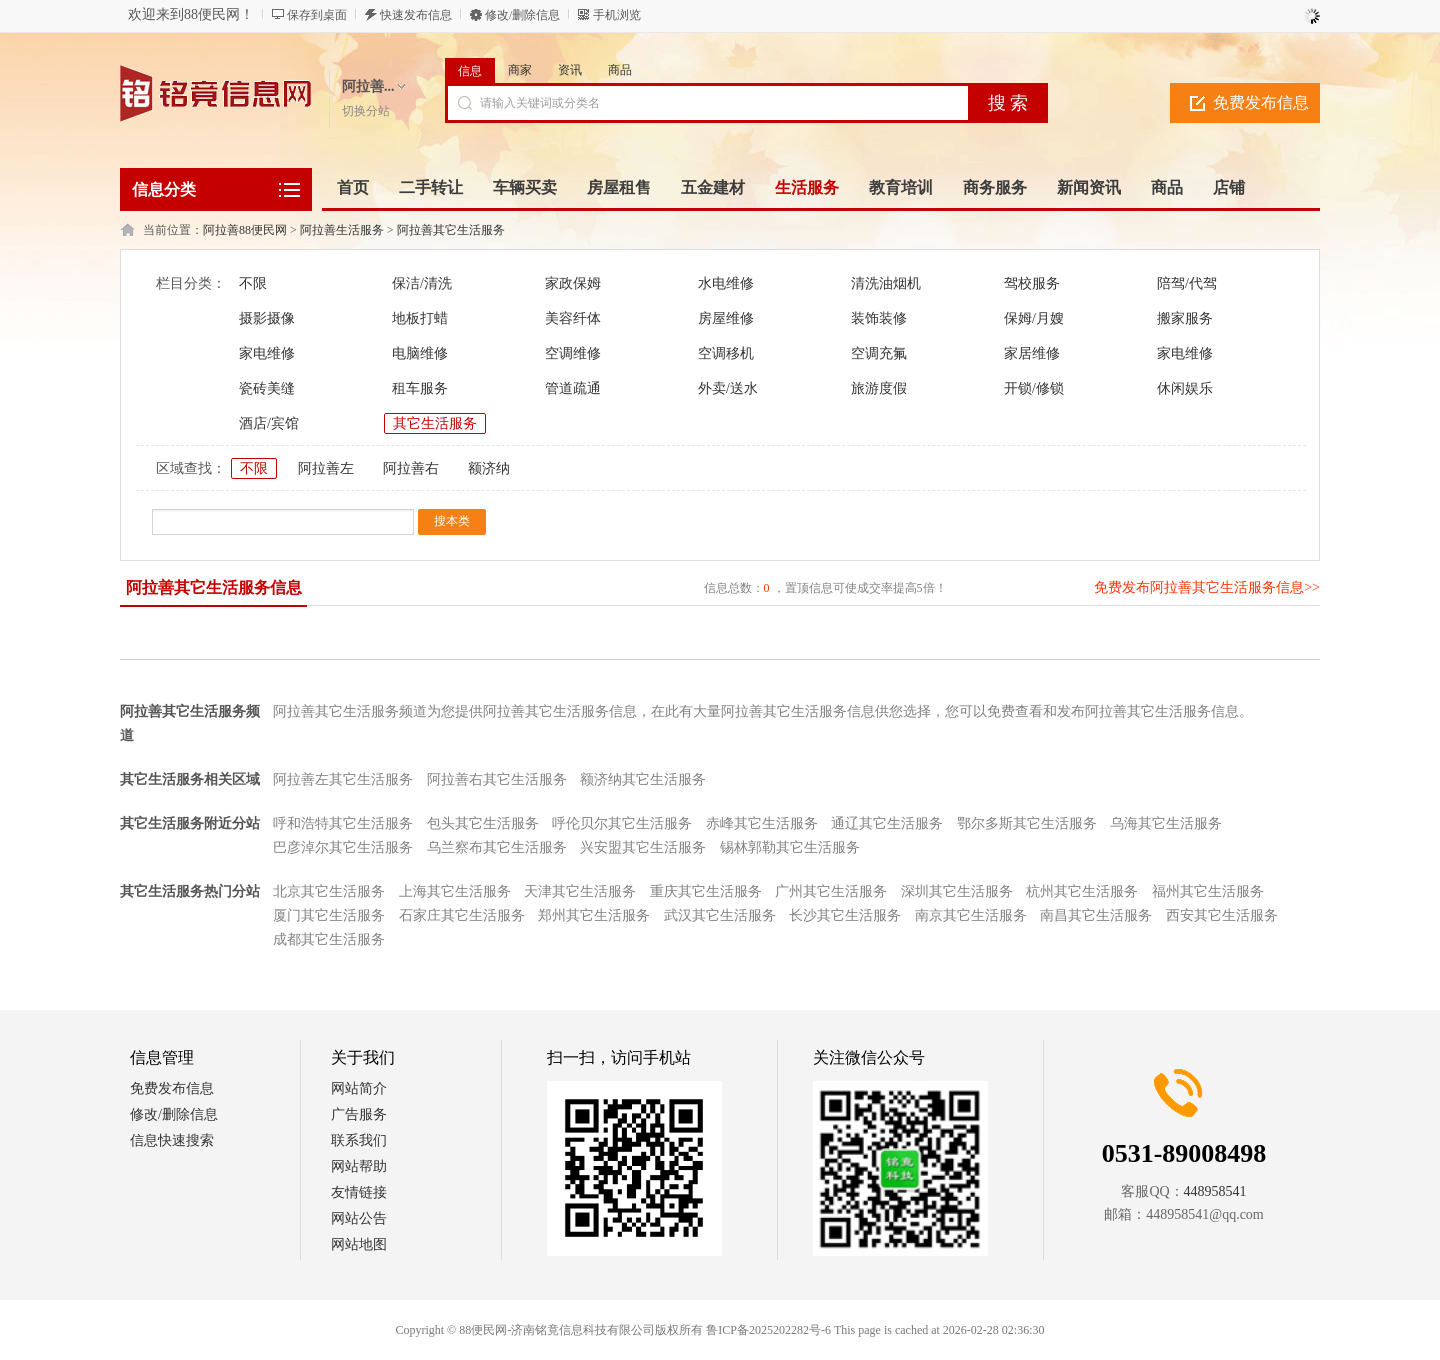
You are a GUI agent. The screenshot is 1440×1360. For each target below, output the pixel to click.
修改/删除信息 (522, 15)
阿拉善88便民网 (245, 230)
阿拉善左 (326, 468)
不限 (253, 283)
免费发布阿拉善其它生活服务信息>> (1207, 587)
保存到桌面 (317, 15)
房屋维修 (726, 318)
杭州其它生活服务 (1082, 891)
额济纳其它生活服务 (643, 779)
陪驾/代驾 (1187, 283)
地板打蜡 (420, 318)
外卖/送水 (728, 388)
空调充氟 (879, 353)
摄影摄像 (267, 318)
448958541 (1215, 1191)
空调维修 (573, 353)
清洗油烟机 (886, 283)
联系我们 (359, 1140)
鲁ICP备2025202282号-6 (768, 1330)
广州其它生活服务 (831, 891)
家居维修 (1032, 353)
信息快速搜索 (172, 1140)
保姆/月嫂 (1034, 318)
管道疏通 (573, 388)
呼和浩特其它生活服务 (343, 823)
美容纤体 (573, 318)
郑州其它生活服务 (594, 915)
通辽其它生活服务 (887, 823)
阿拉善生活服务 (342, 230)
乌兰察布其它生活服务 (497, 847)
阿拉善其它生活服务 (451, 230)
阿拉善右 (411, 468)
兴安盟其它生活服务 (643, 847)
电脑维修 (420, 353)
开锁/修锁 (1034, 388)
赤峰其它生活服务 (762, 823)
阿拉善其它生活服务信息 (214, 587)
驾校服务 (1032, 283)
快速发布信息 (416, 15)
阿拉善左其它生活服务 (343, 779)
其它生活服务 (435, 423)
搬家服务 (1185, 318)
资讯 (570, 70)
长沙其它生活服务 (845, 915)
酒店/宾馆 (269, 423)
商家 (520, 70)
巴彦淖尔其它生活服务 (343, 847)
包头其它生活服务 (483, 823)
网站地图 (359, 1244)
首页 (353, 187)
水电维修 (726, 283)
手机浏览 (617, 15)
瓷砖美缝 (267, 388)
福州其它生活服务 (1208, 891)
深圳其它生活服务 (957, 891)
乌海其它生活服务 (1166, 823)
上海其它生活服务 (455, 891)
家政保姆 (573, 283)
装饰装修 (879, 318)
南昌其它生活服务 (1096, 915)
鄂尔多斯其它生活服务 (1027, 823)
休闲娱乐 (1185, 388)
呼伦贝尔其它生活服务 (622, 823)
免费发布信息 (1261, 102)
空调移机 (726, 353)
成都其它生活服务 (329, 939)
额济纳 (489, 468)
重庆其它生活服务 (706, 891)
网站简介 (359, 1088)
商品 (620, 70)
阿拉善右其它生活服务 (497, 779)
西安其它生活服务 (1222, 915)
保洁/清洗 (422, 283)
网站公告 (359, 1218)
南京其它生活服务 (971, 915)
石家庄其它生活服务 (462, 915)
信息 (470, 71)
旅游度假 (879, 388)
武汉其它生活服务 (720, 915)
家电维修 (267, 353)
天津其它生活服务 (580, 891)
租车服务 (420, 388)
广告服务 (359, 1114)
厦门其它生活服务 (329, 915)
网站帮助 (359, 1166)
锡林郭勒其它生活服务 (790, 847)
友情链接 (359, 1192)
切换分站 (366, 111)
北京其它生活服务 (329, 891)
